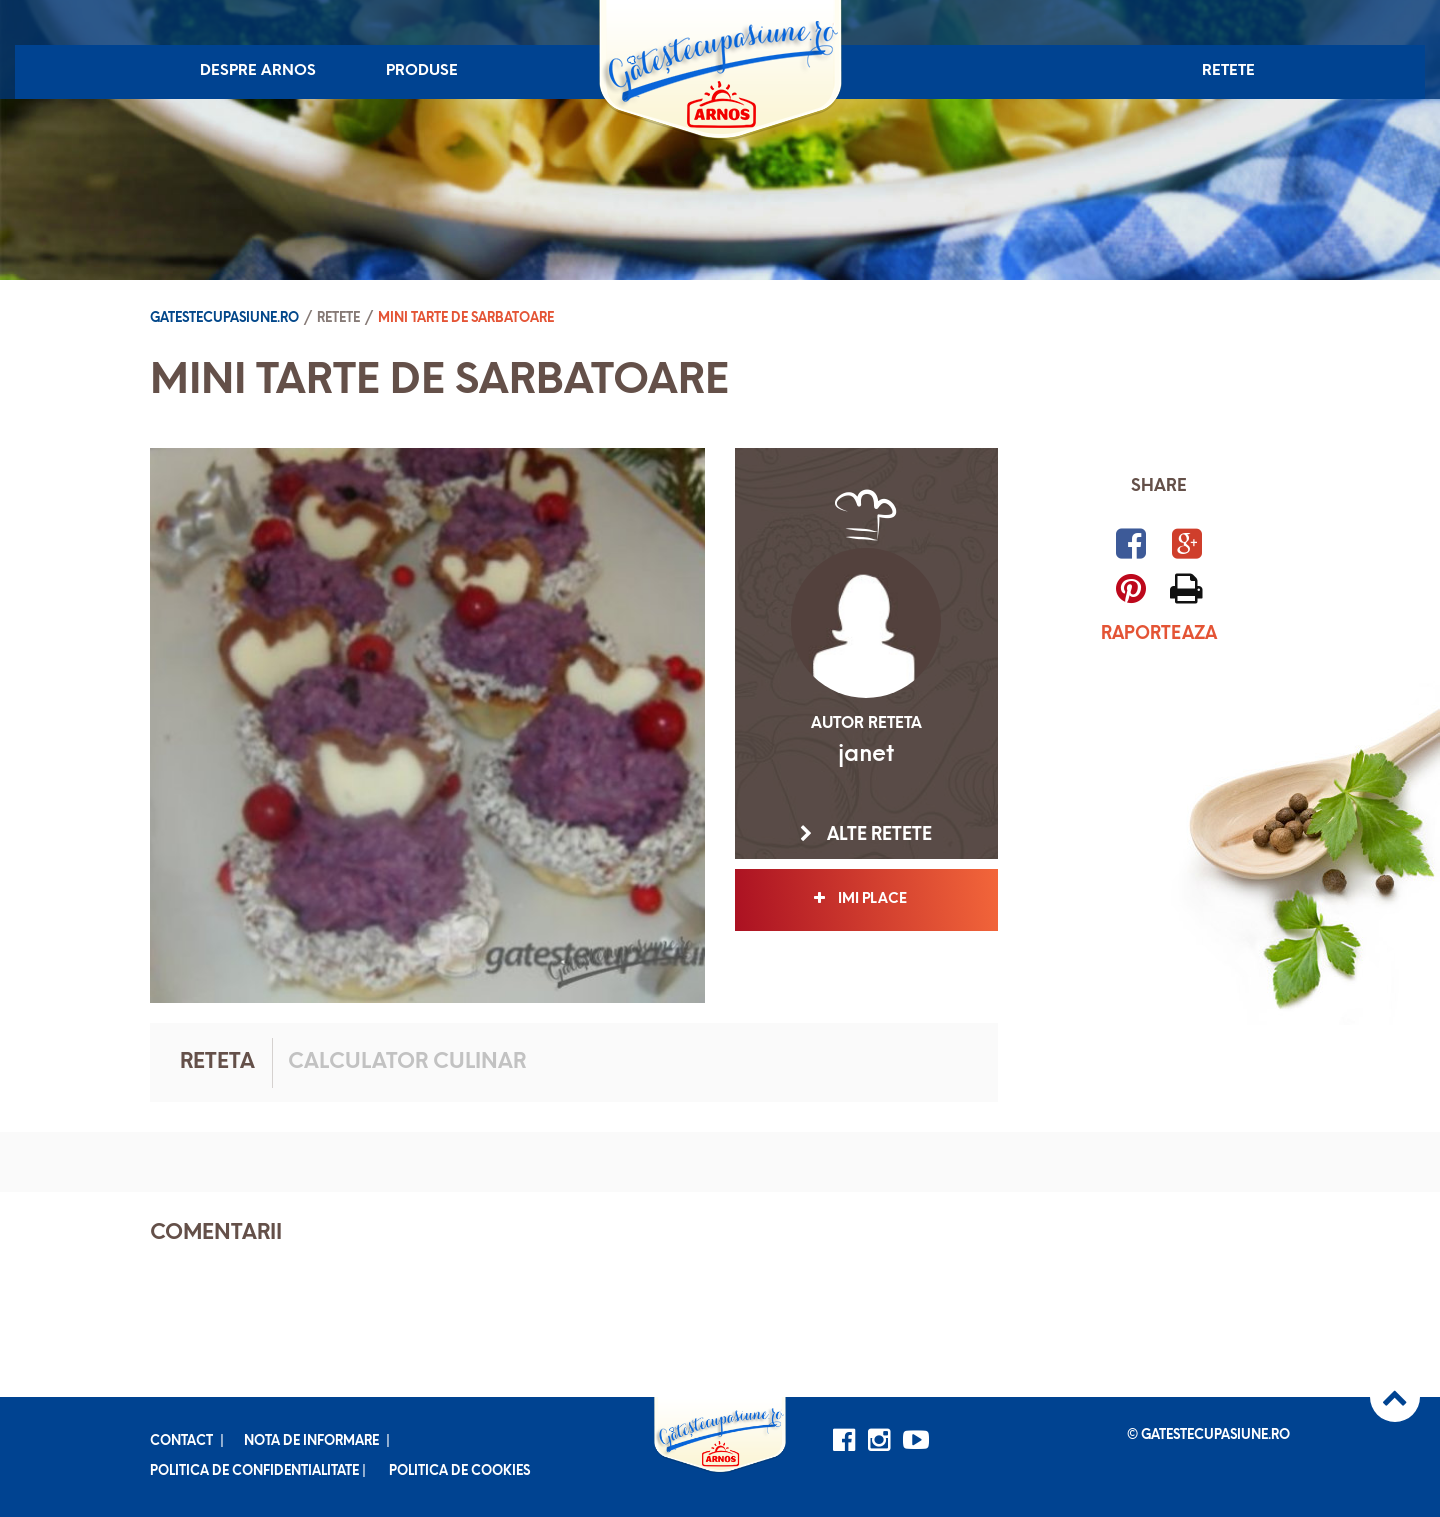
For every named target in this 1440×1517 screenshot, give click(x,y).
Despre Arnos (258, 71)
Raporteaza (1159, 634)
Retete (1228, 71)
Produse (422, 71)
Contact (181, 1441)
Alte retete (866, 835)
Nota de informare (311, 1441)
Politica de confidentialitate (254, 1471)
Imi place (866, 899)
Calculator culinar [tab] (407, 1062)
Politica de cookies (459, 1471)
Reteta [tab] (217, 1062)
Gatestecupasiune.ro (224, 318)
